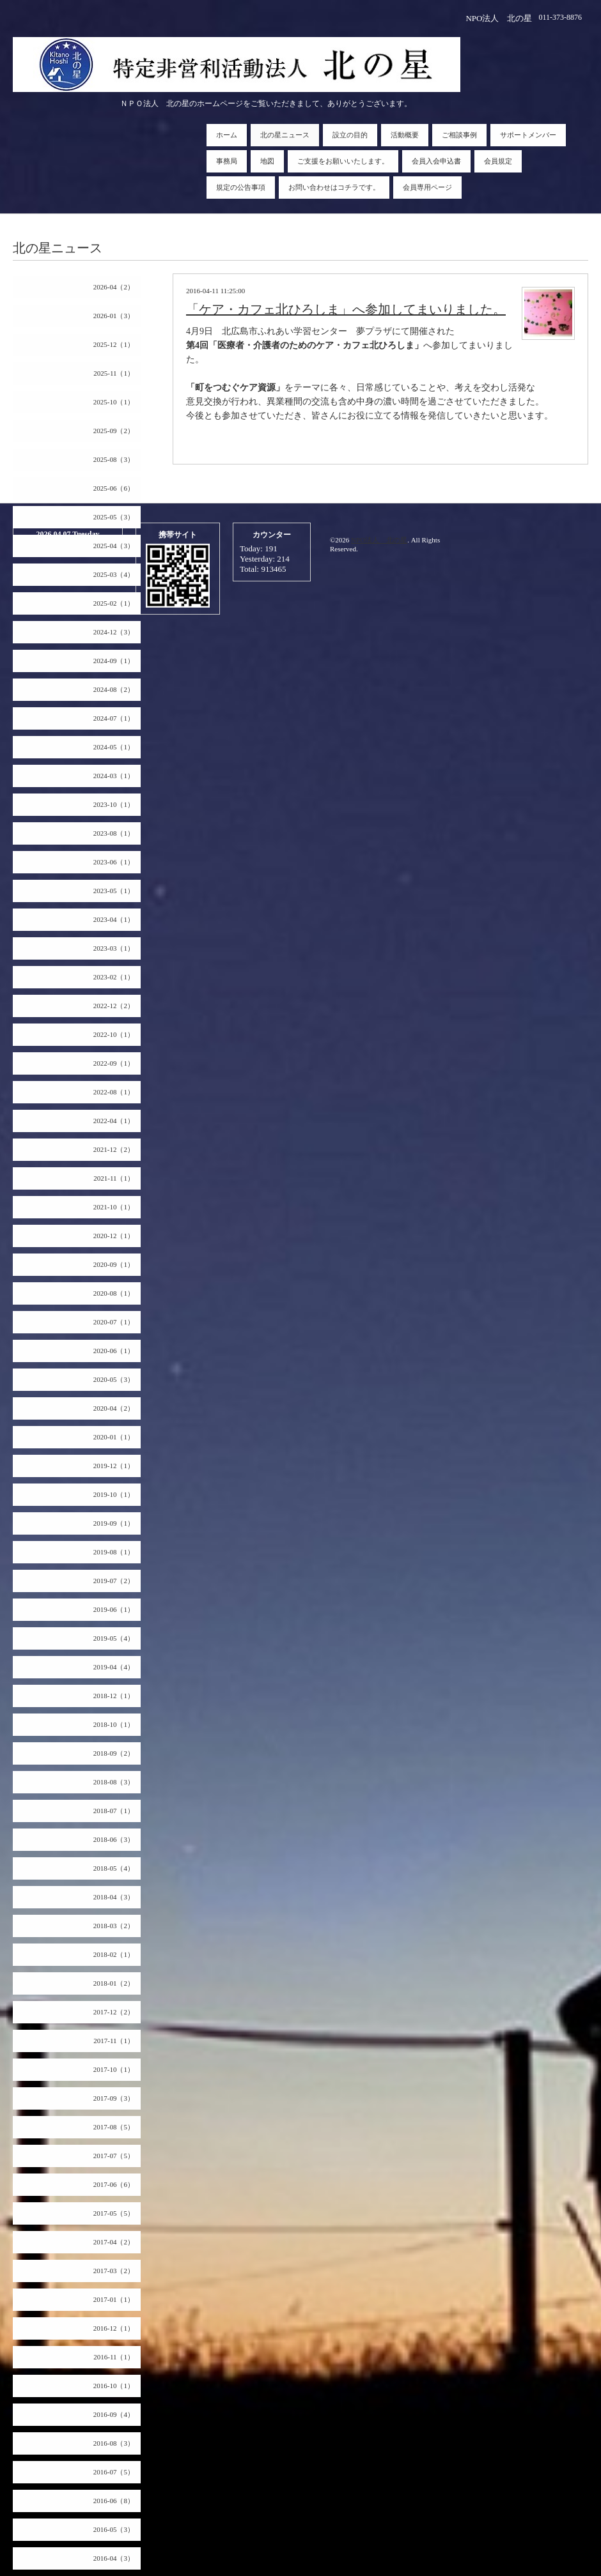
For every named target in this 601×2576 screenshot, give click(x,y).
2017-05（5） (113, 2213)
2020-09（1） (113, 1264)
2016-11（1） (113, 2357)
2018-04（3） (113, 1897)
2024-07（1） (113, 718)
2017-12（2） (113, 2012)
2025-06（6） (113, 488)
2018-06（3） (113, 1839)
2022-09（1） (113, 1063)
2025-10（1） (113, 402)
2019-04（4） (113, 1667)
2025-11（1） (113, 373)
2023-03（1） (113, 948)
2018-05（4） (113, 1868)
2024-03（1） (113, 775)
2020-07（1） (113, 1322)
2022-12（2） (113, 1005)
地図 (267, 161)
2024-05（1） (113, 747)
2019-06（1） (113, 1609)
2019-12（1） (113, 1465)
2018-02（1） (113, 1954)
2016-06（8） (113, 2500)
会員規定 (498, 161)
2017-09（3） (113, 2098)
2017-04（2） (113, 2242)
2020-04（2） (113, 1408)
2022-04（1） (113, 1120)
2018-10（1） (113, 1724)
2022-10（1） (113, 1034)
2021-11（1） (113, 1178)
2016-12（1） (113, 2328)
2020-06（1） (113, 1350)
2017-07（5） (113, 2155)
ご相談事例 (459, 135)
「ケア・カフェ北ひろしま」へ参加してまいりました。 (346, 309)
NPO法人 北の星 (379, 540)
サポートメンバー (528, 135)
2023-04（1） (113, 919)
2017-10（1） (113, 2069)
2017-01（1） (113, 2299)
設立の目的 (350, 135)
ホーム (226, 135)
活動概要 (405, 135)
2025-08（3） (113, 459)
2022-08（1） (113, 1092)
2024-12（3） (113, 632)
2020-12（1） (113, 1235)
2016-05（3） (113, 2529)
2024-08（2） (113, 689)
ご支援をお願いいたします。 (343, 161)
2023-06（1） (113, 862)
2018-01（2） (113, 1983)
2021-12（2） (113, 1149)
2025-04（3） (113, 545)
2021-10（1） (113, 1207)
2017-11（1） (113, 2040)
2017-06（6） (113, 2184)
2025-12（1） (113, 344)
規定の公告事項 (240, 187)
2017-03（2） (113, 2270)
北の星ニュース (284, 135)
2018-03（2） (113, 1925)
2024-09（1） (113, 660)
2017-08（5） (113, 2127)
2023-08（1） (113, 833)
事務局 (226, 161)
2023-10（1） (113, 804)
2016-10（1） (113, 2385)
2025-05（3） (113, 517)
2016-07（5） (113, 2472)
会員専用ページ (427, 187)
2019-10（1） (113, 1494)
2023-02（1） (113, 977)
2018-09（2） (113, 1753)
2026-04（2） (113, 287)
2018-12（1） (113, 1695)
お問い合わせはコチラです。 (334, 187)
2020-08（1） (113, 1293)
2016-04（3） (113, 2558)
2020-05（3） (113, 1379)
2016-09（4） (113, 2414)
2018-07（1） (113, 1810)
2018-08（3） (113, 1782)
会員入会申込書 (436, 161)
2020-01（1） (113, 1437)
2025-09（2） (113, 430)
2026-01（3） (113, 315)
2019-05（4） (113, 1638)
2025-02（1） (113, 603)
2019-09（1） (113, 1523)
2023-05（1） (113, 890)
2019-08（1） (113, 1552)
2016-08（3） (113, 2443)
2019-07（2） (113, 1580)
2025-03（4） (113, 574)
